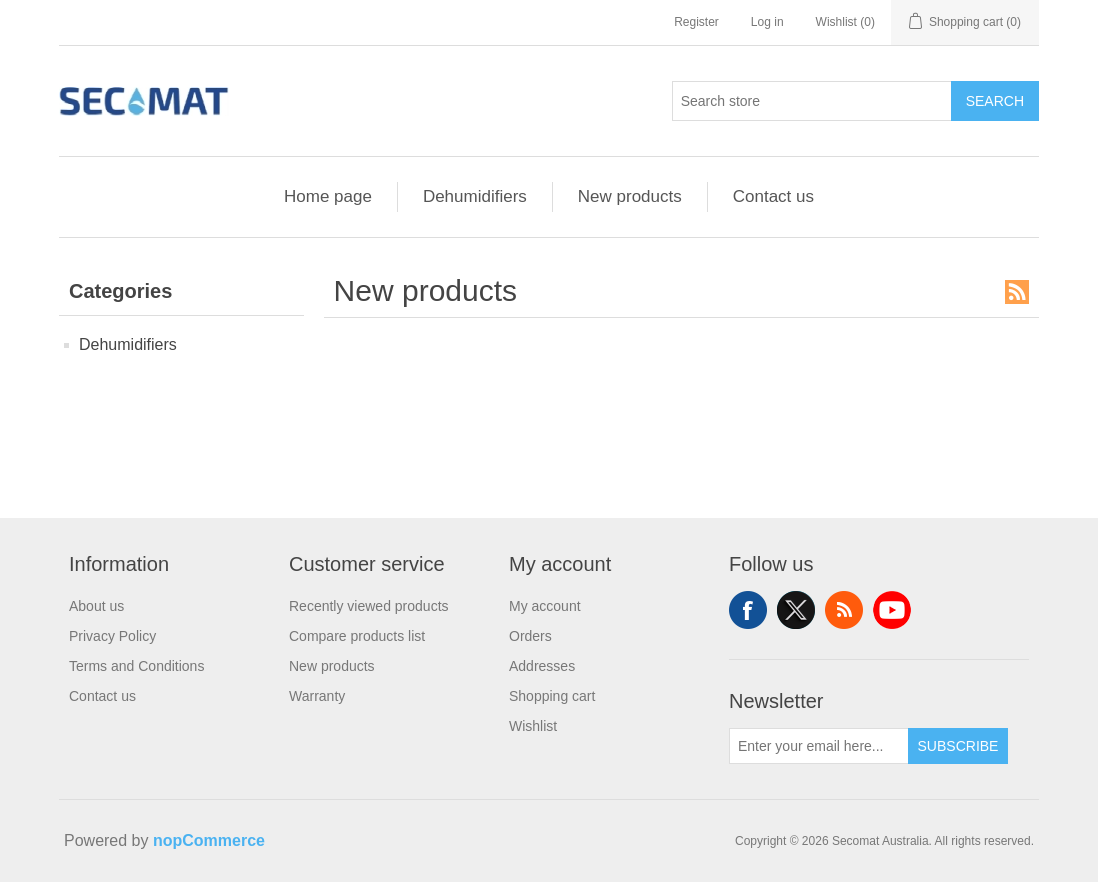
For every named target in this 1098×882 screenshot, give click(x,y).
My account (545, 606)
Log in (767, 22)
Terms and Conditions (136, 666)
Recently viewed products (369, 606)
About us (96, 606)
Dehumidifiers (475, 196)
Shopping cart (552, 696)
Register (696, 22)
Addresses (542, 666)
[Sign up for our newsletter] (819, 746)
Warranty (317, 696)
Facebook (748, 610)
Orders (530, 636)
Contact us (773, 196)
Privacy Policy (112, 636)
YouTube (892, 610)
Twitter (796, 610)
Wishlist (533, 726)
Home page (328, 196)
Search (995, 101)
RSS (1017, 292)
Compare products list (357, 636)
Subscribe (958, 746)
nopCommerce (209, 840)
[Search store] (812, 101)
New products (630, 196)
